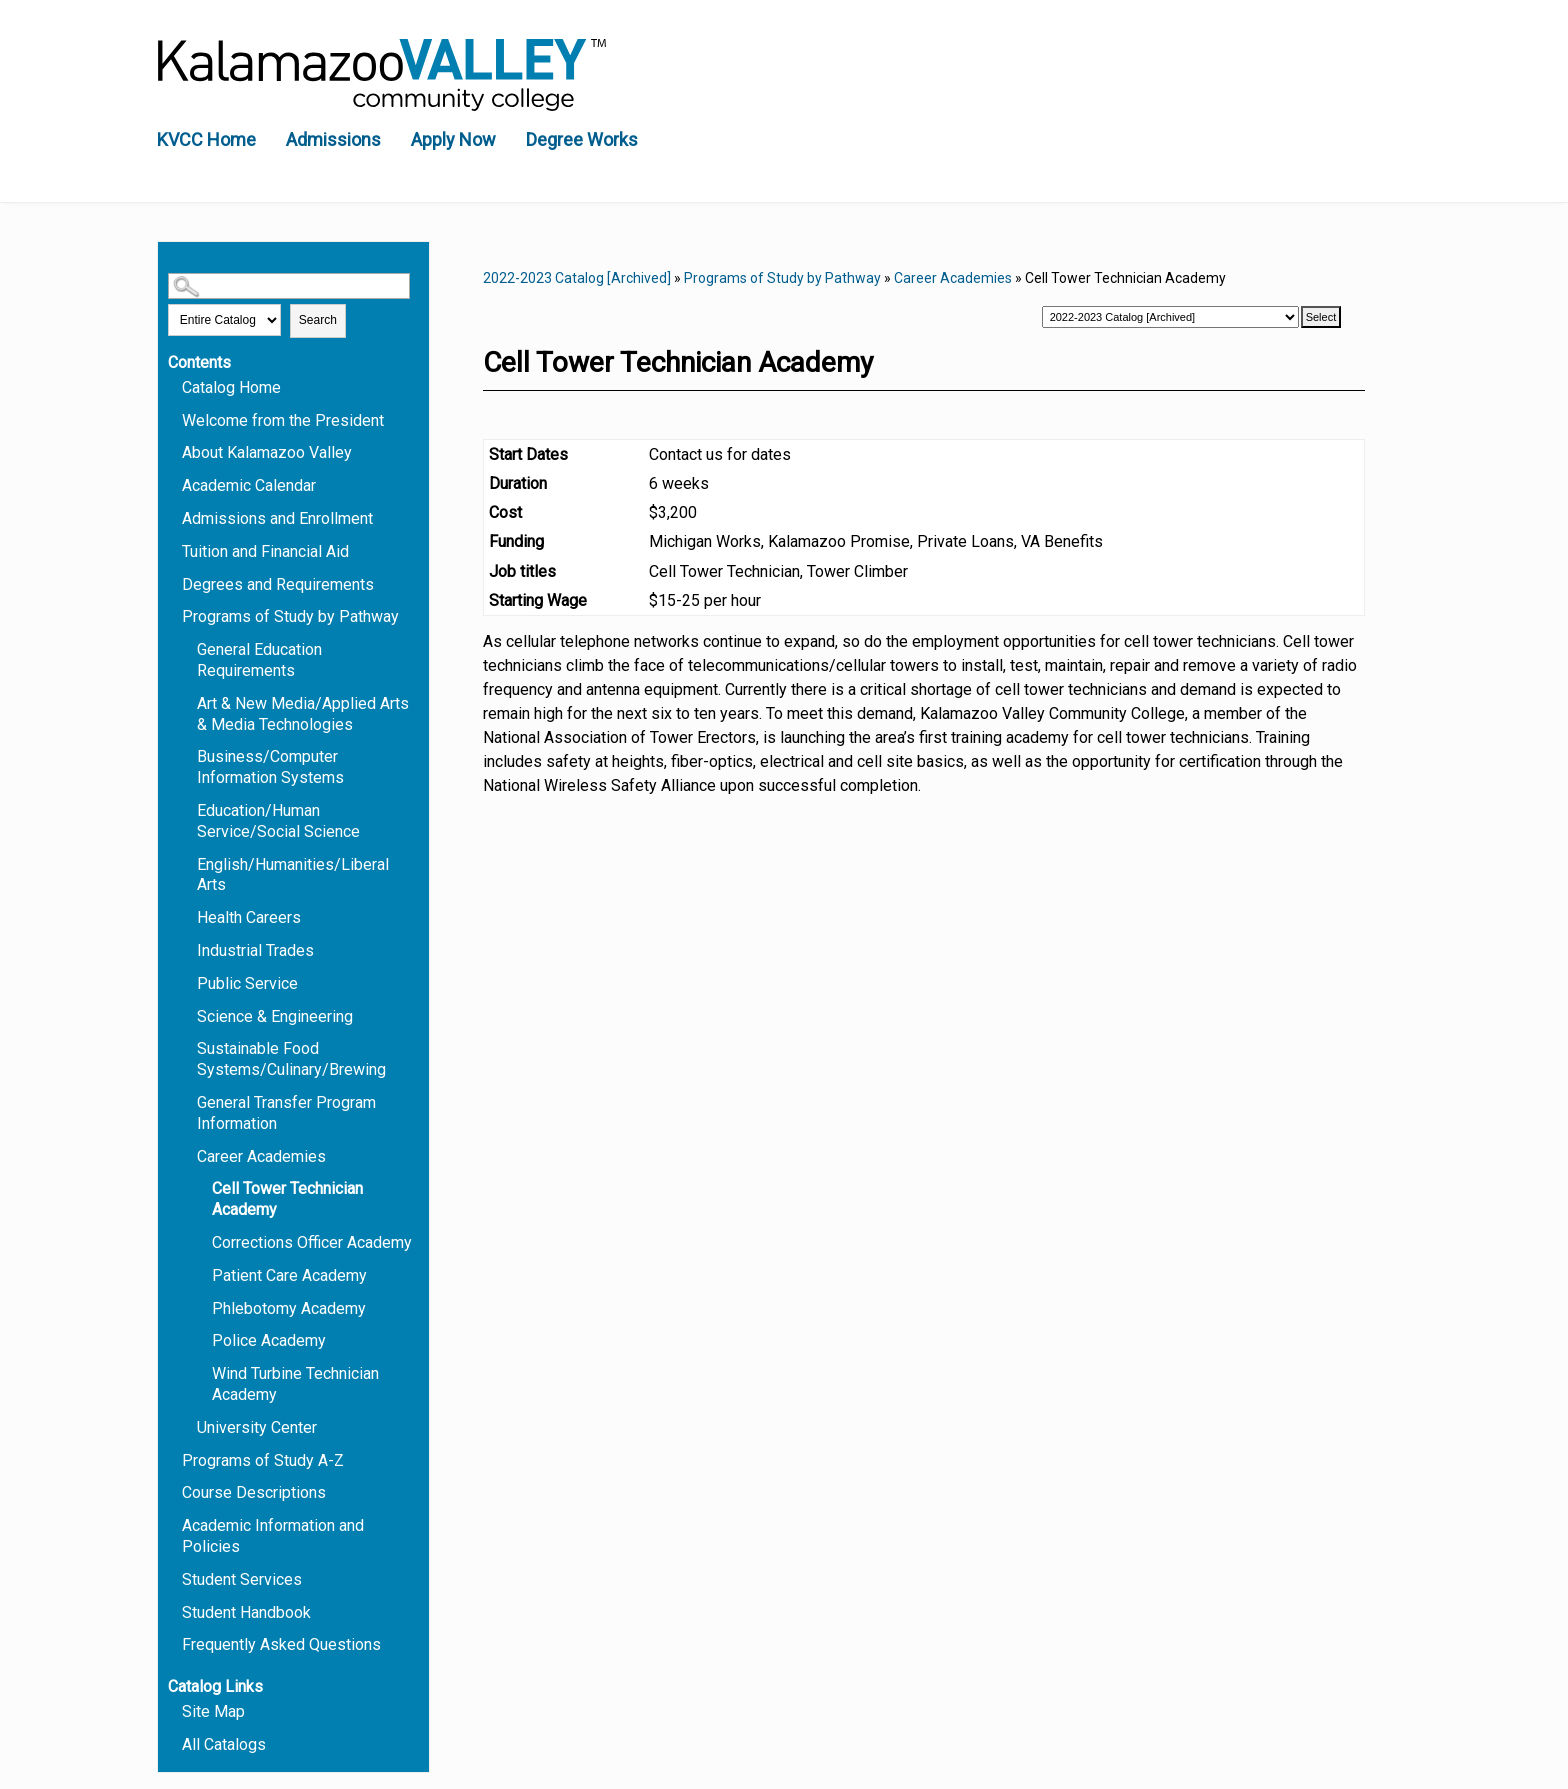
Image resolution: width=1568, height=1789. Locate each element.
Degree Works (582, 139)
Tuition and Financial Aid (265, 551)
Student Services (242, 1579)
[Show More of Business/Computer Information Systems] (188, 755)
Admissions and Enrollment (277, 518)
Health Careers (249, 917)
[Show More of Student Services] (173, 1578)
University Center (257, 1427)
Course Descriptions (254, 1492)
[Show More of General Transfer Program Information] (188, 1101)
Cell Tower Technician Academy (287, 1199)
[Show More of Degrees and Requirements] (173, 583)
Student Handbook (246, 1612)
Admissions (333, 139)
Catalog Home (231, 387)
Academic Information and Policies (273, 1536)
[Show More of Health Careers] (188, 916)
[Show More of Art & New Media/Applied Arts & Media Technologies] (188, 702)
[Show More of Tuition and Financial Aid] (173, 550)
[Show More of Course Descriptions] (173, 1491)
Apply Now (453, 139)
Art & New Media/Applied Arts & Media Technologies (303, 714)
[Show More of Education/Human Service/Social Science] (188, 809)
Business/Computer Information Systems (270, 767)
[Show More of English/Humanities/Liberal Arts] (188, 863)
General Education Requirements (259, 660)
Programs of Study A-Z (263, 1460)
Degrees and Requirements (278, 584)
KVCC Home (206, 139)
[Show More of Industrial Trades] (188, 949)
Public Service (247, 983)
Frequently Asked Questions (281, 1644)
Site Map (213, 1711)
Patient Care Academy (289, 1275)
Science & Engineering (275, 1016)
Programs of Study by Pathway (290, 616)
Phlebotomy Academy (289, 1308)
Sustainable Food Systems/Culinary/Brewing (291, 1059)
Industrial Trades (255, 950)
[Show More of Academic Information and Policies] (173, 1524)
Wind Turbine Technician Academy (295, 1384)
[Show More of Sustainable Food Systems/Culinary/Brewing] (188, 1047)
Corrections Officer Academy (312, 1242)
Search (318, 320)
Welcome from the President (283, 420)
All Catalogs (224, 1744)
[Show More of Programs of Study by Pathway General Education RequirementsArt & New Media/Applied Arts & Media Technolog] (173, 615)
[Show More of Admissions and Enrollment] (173, 517)
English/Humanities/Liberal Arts (293, 875)
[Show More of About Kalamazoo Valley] (173, 451)
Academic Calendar (249, 485)
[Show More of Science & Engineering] (188, 1015)
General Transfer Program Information (286, 1113)
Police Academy (269, 1340)
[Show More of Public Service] (188, 982)
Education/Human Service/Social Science (278, 821)
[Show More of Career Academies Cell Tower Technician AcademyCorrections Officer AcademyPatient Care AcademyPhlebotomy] (188, 1155)
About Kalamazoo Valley (267, 452)
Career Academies (261, 1156)
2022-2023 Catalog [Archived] (577, 278)
